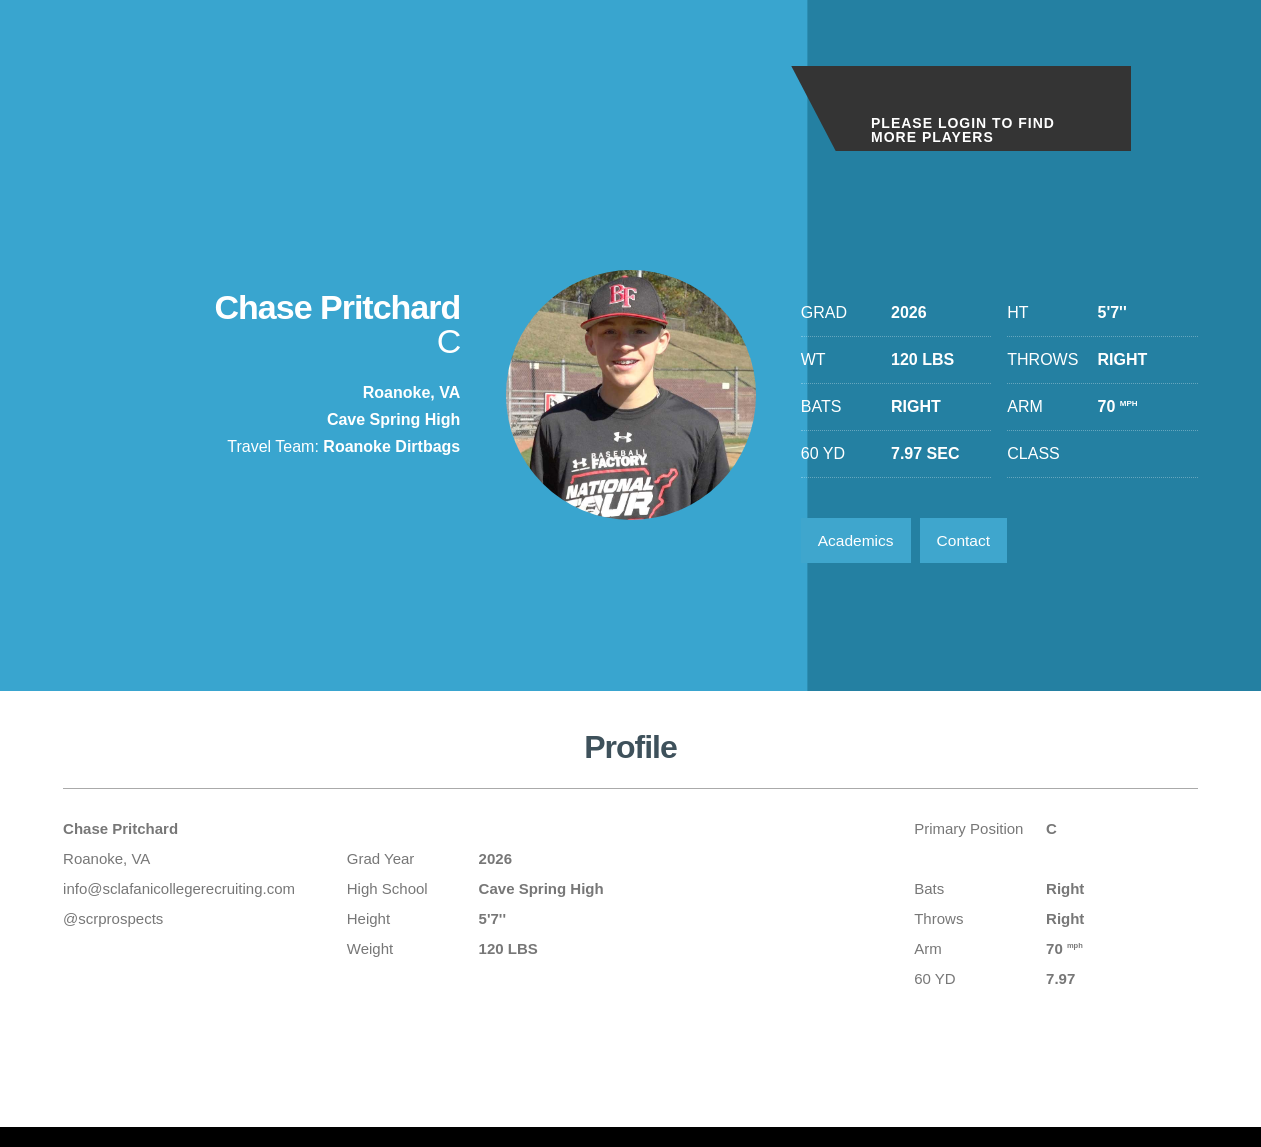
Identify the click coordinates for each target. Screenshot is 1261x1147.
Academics (858, 541)
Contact (969, 541)
